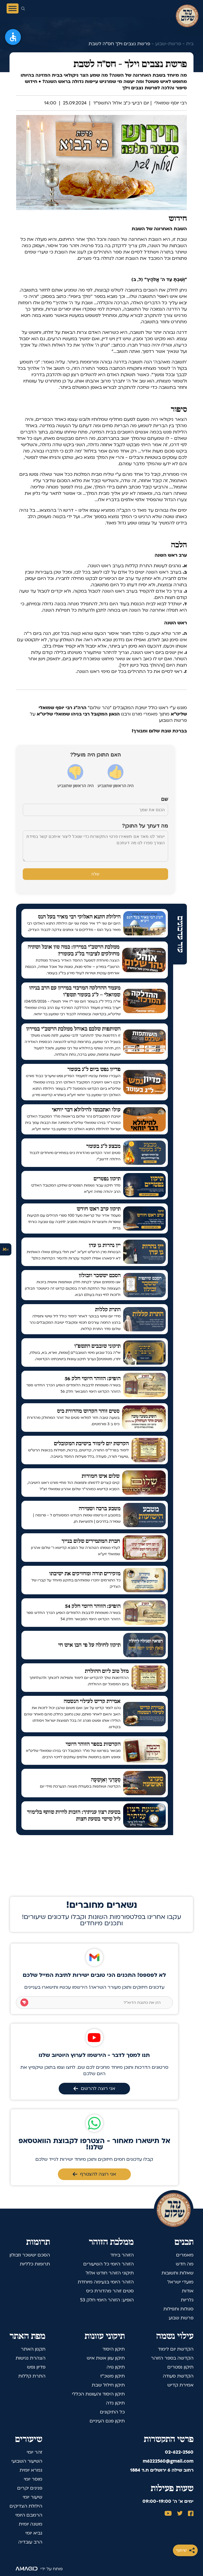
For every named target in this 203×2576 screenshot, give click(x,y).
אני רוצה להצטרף (94, 2174)
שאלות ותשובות (177, 2273)
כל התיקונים (112, 2412)
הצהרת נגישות (30, 2358)
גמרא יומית (31, 2470)
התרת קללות (31, 2376)
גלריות (187, 2300)
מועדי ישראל (180, 2282)
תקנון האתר (33, 2349)
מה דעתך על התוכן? (145, 826)
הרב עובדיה (30, 2542)
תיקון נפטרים (180, 2367)
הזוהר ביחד (122, 2255)
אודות (187, 2291)
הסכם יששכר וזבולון (30, 2255)
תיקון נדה (115, 2403)
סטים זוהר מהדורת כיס (110, 2291)
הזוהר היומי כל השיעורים (108, 2264)
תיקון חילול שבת (108, 2385)
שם (164, 799)
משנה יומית (30, 2524)
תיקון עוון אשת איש (106, 2358)
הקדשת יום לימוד (175, 2349)
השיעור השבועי (26, 2461)
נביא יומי (33, 2533)
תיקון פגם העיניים (107, 2421)
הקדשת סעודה (178, 2376)
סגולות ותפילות (178, 2309)
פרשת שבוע (181, 2318)
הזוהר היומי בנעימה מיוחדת (106, 2282)
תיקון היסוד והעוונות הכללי (98, 2394)
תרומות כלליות (35, 2264)
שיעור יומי (32, 2497)
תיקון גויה (116, 2367)
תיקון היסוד (113, 2349)
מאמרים (184, 2255)
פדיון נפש (36, 2367)
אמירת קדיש (180, 2385)
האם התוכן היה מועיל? (95, 755)
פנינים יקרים (29, 2488)
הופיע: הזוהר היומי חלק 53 (107, 2300)
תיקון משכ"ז (112, 2376)
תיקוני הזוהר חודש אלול (110, 2273)
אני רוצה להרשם (94, 2088)
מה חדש (184, 2264)
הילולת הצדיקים (26, 2506)
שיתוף (185, 2550)
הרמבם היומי (28, 2515)
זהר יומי (34, 2452)
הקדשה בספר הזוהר (172, 2358)
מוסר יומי (33, 2479)
